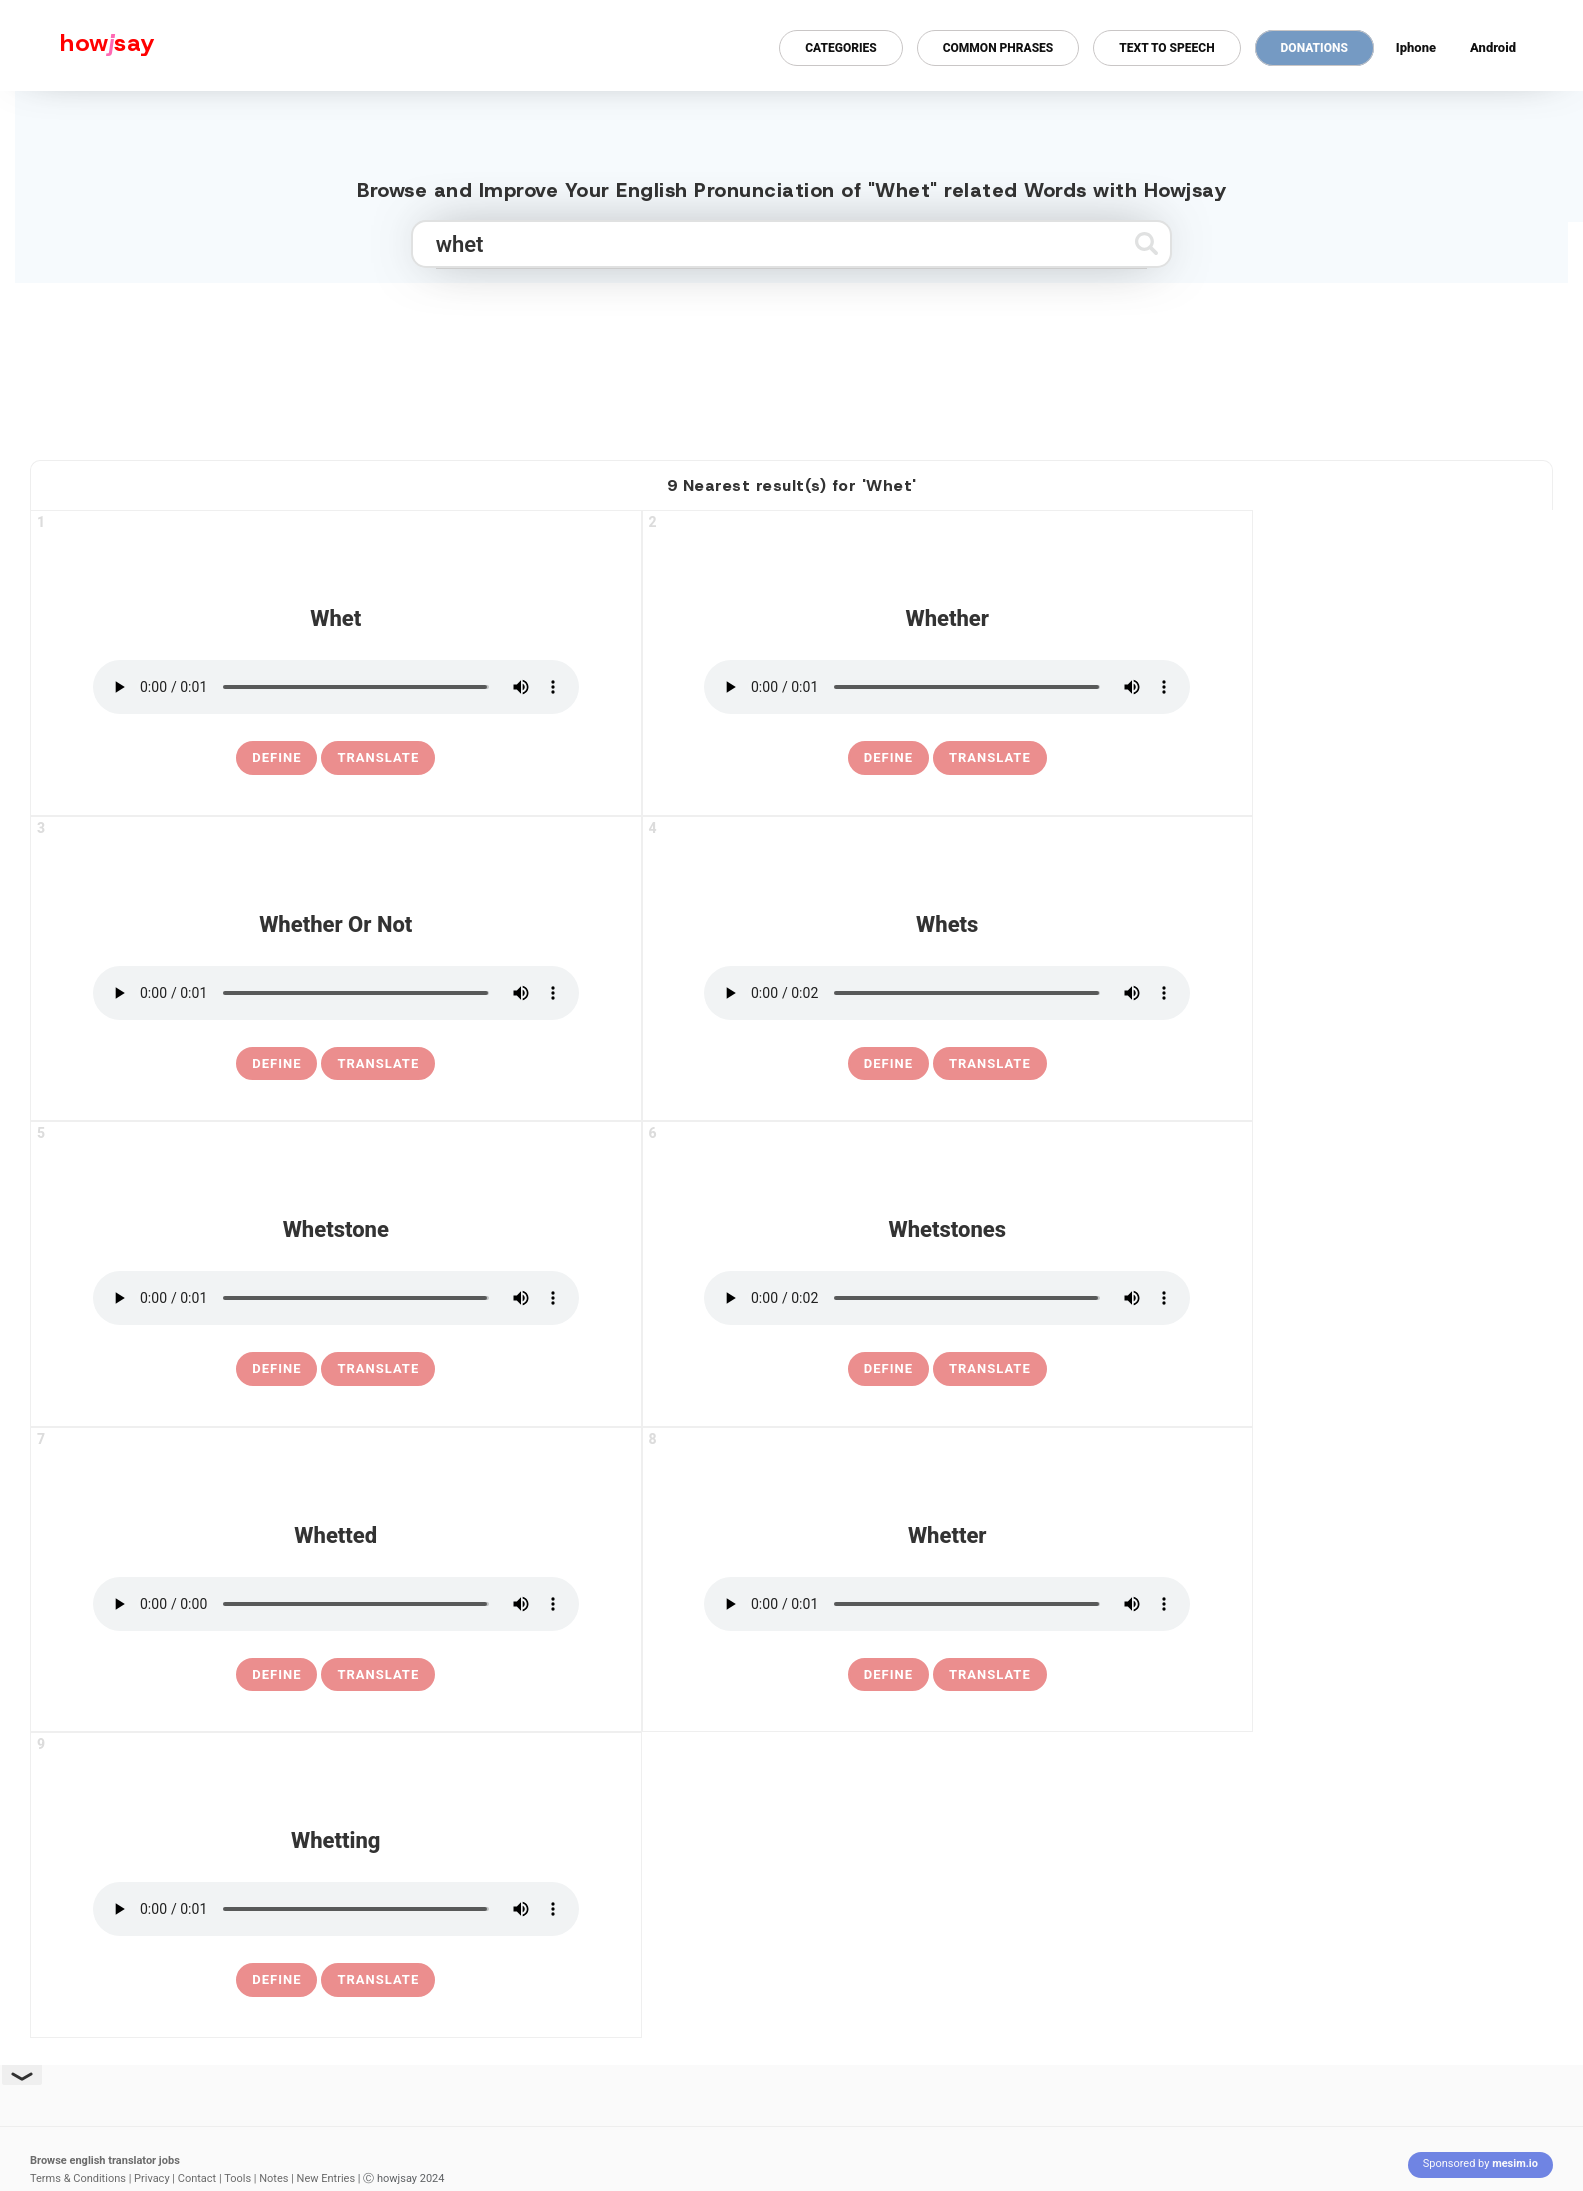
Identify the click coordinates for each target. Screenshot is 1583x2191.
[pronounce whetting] (336, 1909)
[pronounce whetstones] (947, 1298)
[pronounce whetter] (947, 1604)
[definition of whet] (276, 758)
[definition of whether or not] (276, 1064)
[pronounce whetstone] (336, 1298)
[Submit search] (1146, 243)
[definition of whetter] (888, 1675)
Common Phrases (998, 48)
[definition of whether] (888, 758)
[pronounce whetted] (336, 1604)
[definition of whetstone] (276, 1369)
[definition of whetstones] (888, 1369)
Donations (1314, 48)
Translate (378, 757)
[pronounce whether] (947, 687)
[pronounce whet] (336, 687)
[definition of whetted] (276, 1675)
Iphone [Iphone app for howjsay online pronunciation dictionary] (1416, 47)
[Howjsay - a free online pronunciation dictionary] (77, 45)
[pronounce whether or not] (336, 993)
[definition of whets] (888, 1064)
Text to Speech (1166, 48)
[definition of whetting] (276, 1980)
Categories (840, 48)
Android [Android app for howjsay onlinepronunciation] (1493, 47)
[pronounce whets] (947, 993)
